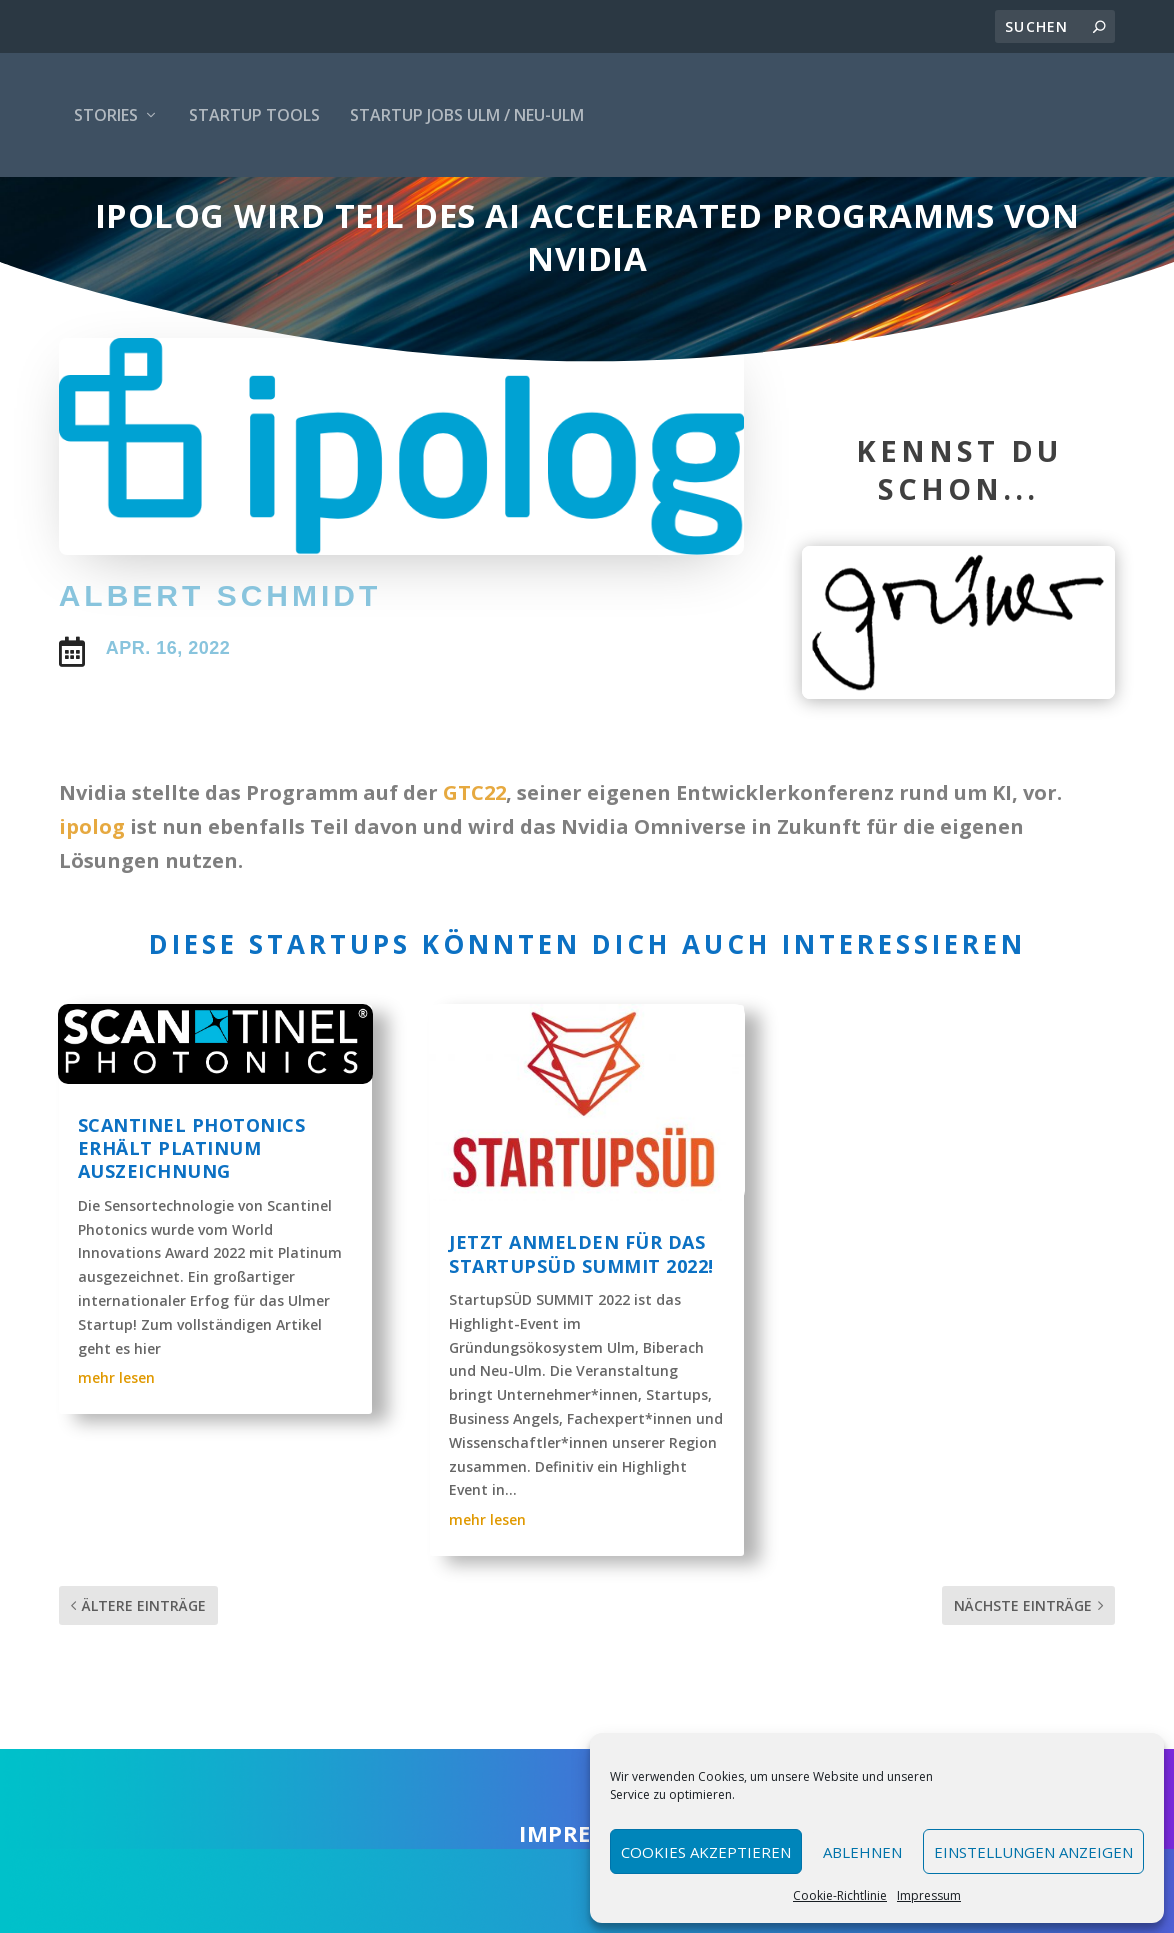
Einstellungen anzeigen (1033, 1852)
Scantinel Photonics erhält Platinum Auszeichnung (192, 1200)
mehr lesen (116, 1429)
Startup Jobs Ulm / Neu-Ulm (467, 115)
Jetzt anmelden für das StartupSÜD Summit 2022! (581, 1305)
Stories (106, 115)
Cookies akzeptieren (706, 1852)
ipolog (92, 878)
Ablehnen (862, 1852)
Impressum (929, 1895)
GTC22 (474, 844)
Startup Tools (254, 115)
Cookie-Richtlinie (840, 1895)
